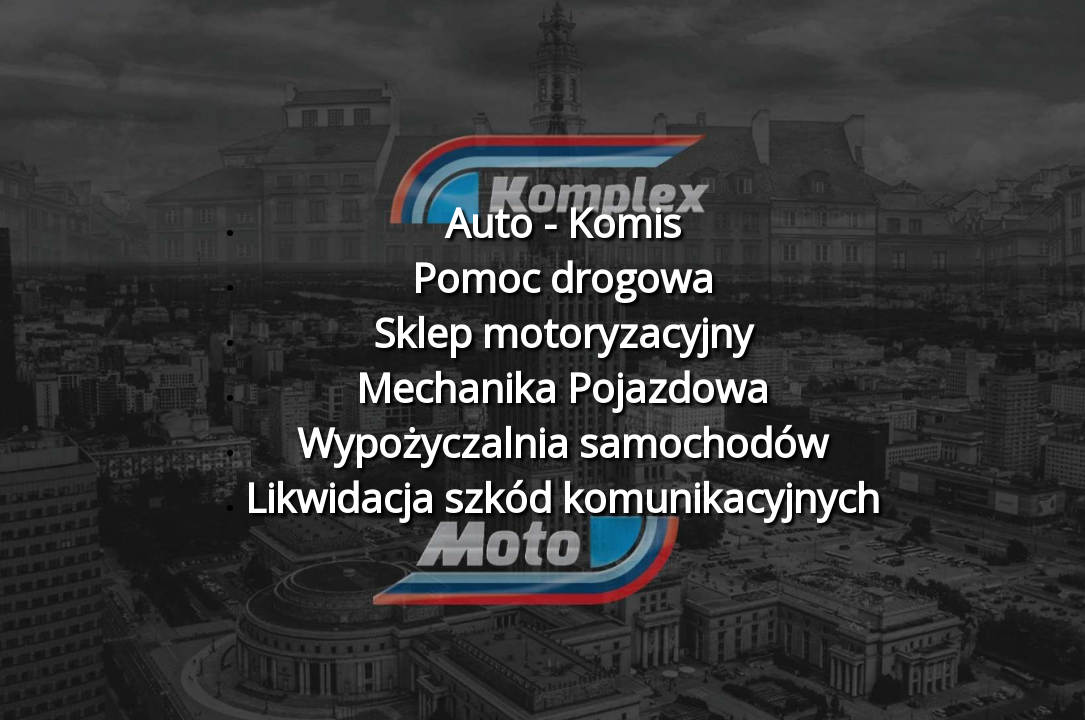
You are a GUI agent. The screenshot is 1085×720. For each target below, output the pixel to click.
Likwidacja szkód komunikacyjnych (562, 497)
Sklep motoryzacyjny (563, 332)
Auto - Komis (563, 222)
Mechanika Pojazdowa (562, 387)
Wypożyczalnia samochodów (562, 442)
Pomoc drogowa (563, 277)
